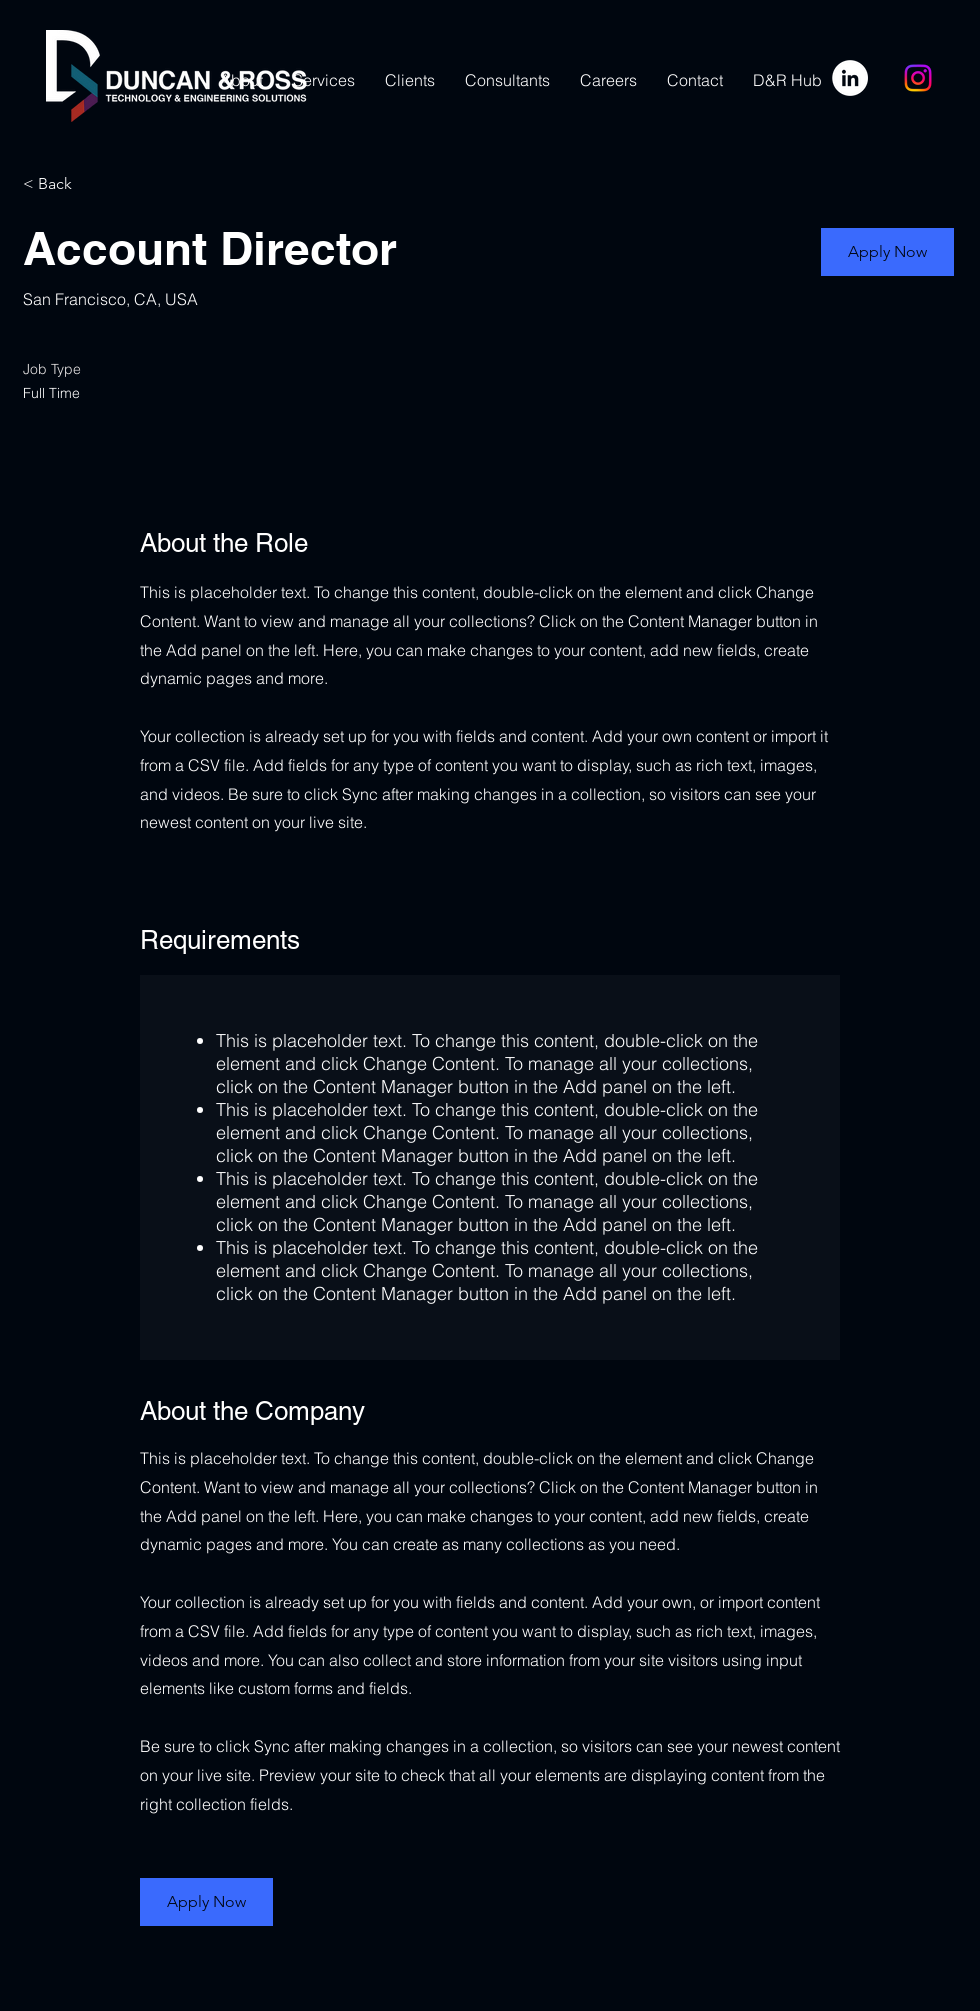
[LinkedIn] (850, 78)
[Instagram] (918, 78)
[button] (887, 252)
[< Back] (94, 184)
